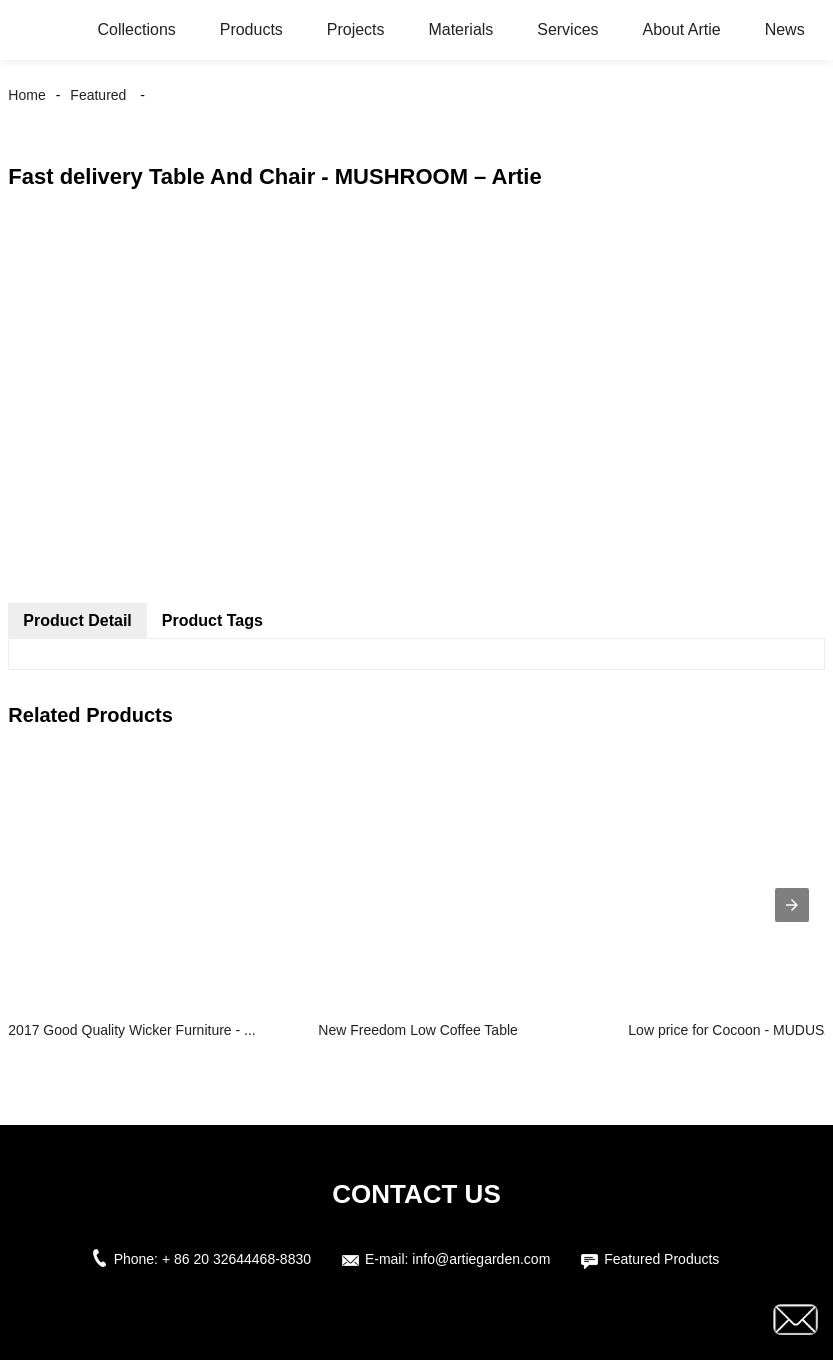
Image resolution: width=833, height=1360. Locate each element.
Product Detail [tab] (77, 620)
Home (26, 95)
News (785, 29)
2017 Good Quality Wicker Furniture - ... (131, 1030)
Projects (356, 29)
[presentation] (792, 905)
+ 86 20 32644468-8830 (236, 1259)
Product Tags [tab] (212, 620)
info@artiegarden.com (481, 1259)
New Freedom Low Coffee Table (417, 1030)
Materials (460, 29)
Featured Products (661, 1259)
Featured (98, 95)
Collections (137, 29)
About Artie (681, 29)
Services (567, 29)
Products (251, 29)
